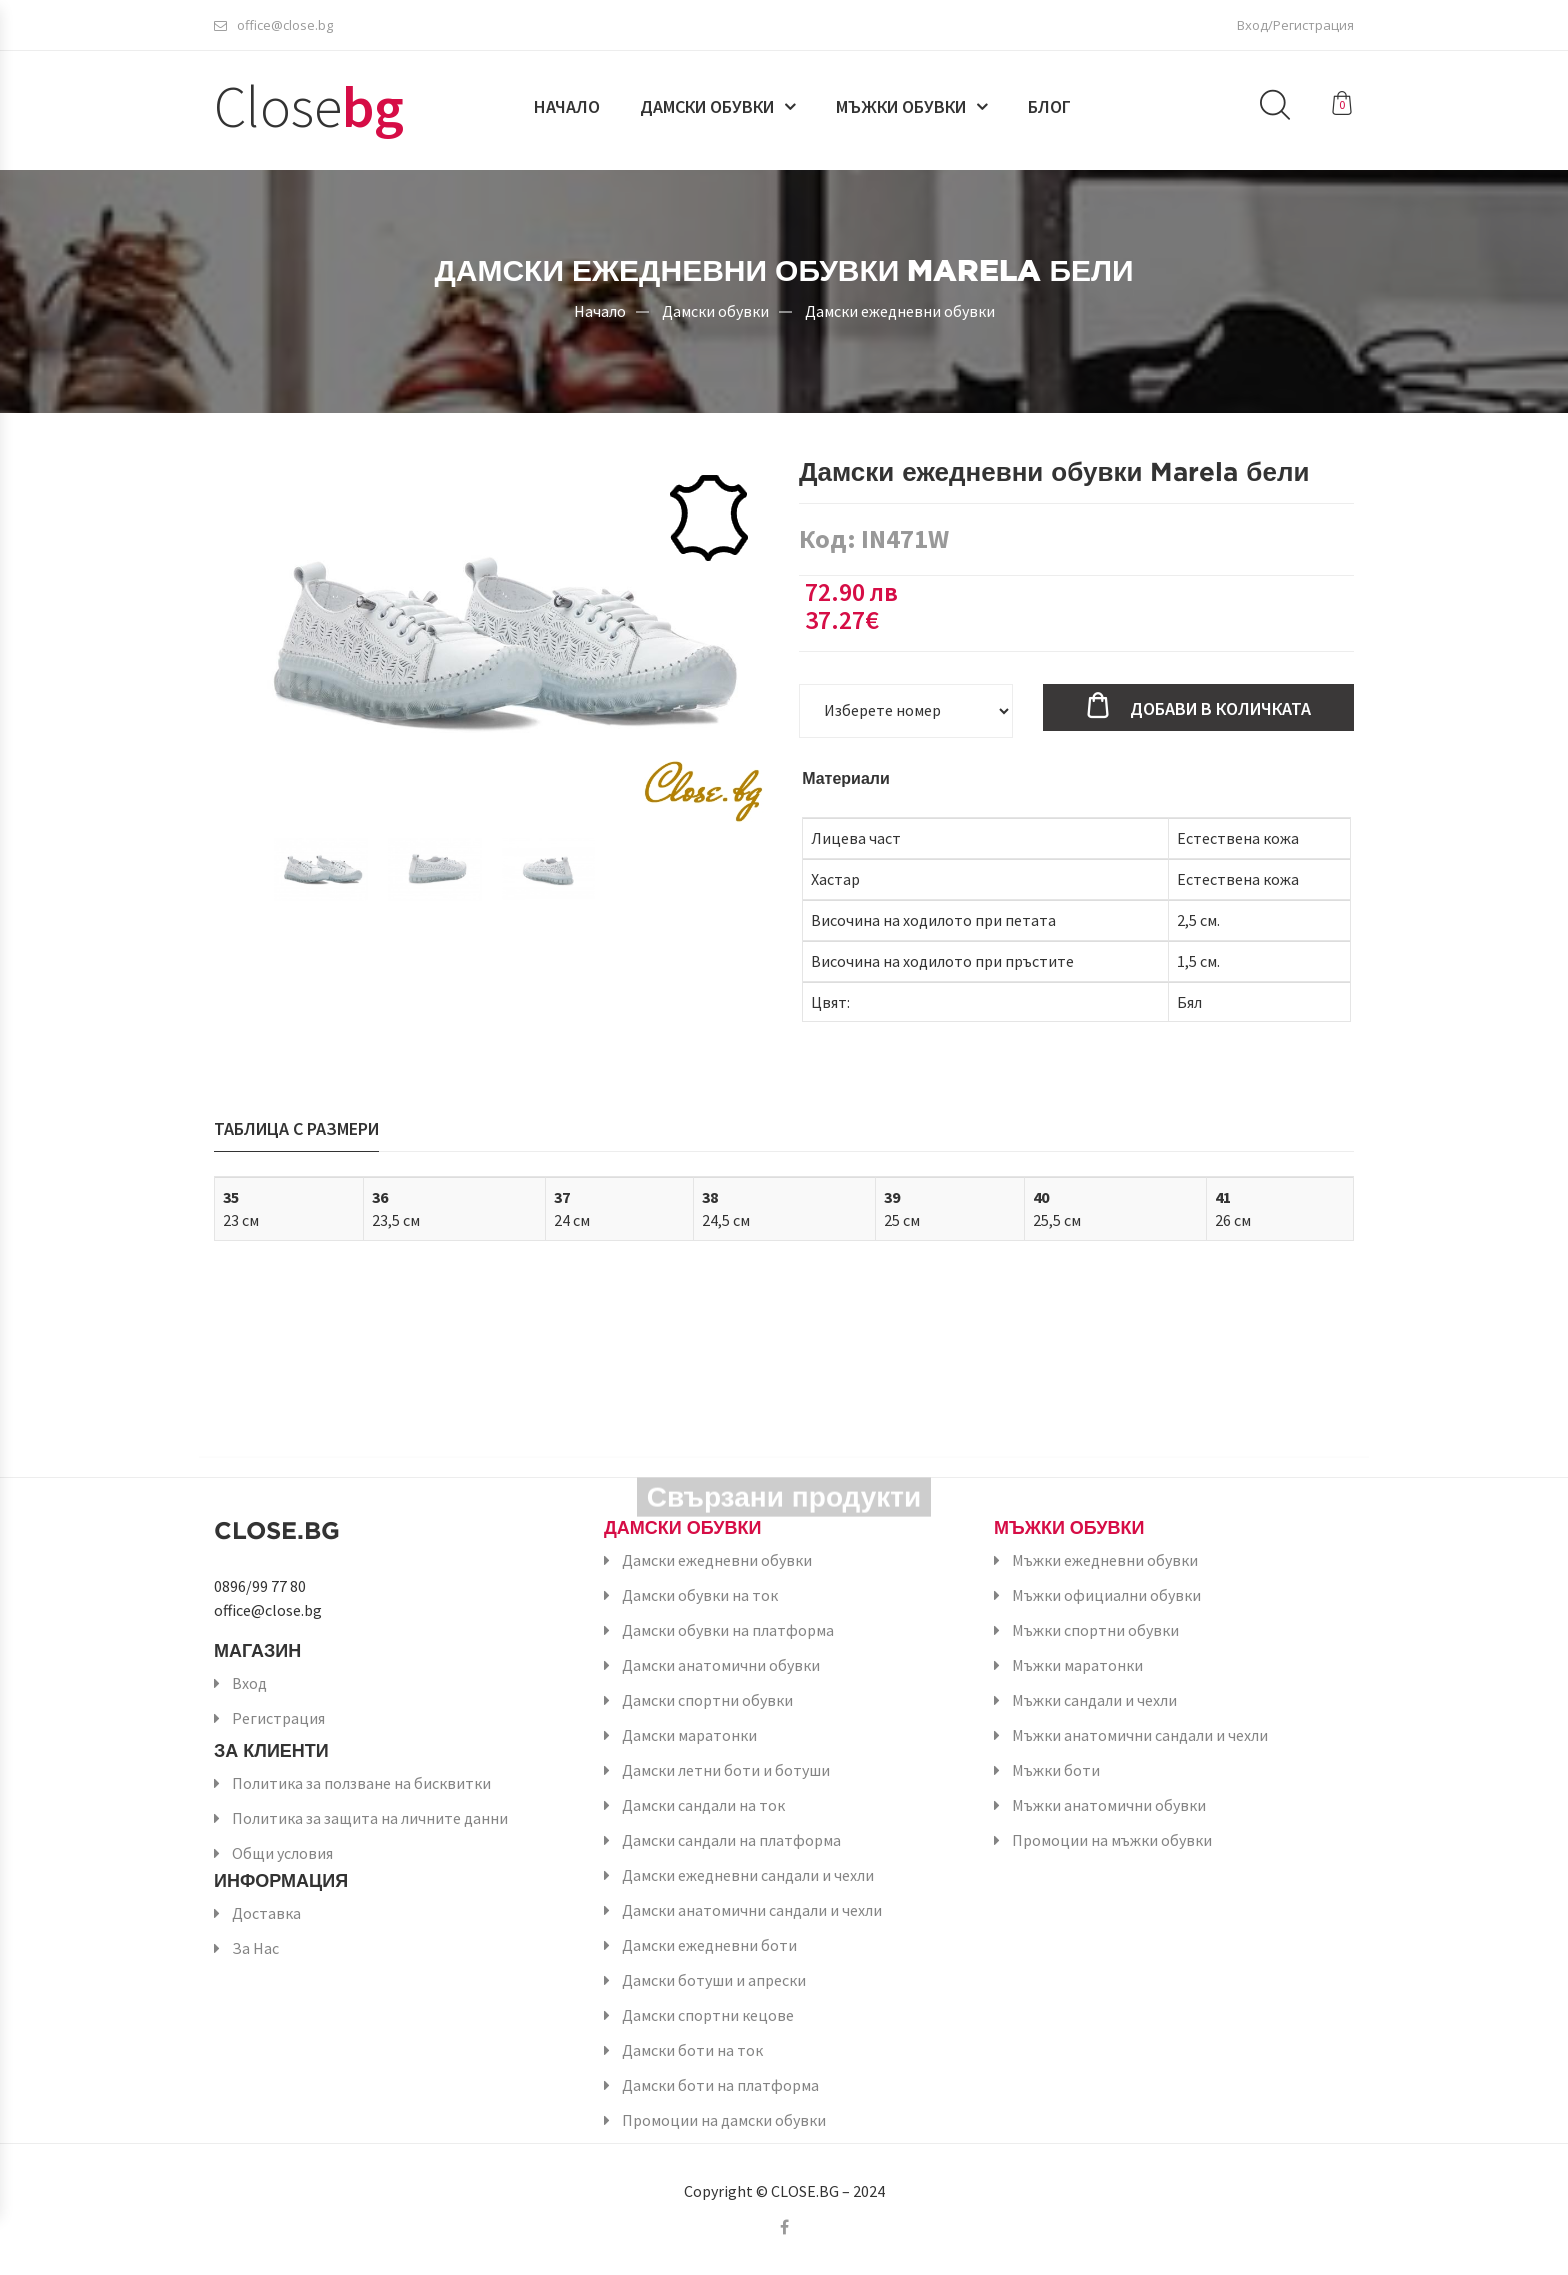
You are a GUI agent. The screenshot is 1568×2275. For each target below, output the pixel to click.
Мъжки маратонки (1077, 1665)
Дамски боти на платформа (720, 2085)
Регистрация (278, 1718)
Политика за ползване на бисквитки (361, 1783)
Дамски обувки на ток (700, 1595)
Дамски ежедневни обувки (900, 310)
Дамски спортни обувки (707, 1700)
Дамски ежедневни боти (709, 1945)
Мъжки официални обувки (1106, 1595)
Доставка (266, 1913)
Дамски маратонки (689, 1735)
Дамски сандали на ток (703, 1805)
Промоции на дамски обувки (724, 2120)
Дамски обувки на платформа (728, 1630)
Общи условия (282, 1853)
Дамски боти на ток (692, 2050)
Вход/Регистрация (1295, 25)
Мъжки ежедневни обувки (1105, 1560)
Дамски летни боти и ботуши (726, 1770)
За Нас (255, 1948)
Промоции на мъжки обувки (1112, 1840)
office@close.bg (273, 25)
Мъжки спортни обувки (1095, 1630)
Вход (249, 1683)
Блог (1049, 107)
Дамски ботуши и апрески (714, 1980)
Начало (567, 107)
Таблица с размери (296, 1128)
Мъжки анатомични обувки (1109, 1805)
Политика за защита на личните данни (370, 1818)
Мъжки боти (1056, 1770)
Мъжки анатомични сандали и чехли (1140, 1735)
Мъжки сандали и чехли (1094, 1700)
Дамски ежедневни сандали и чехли (748, 1875)
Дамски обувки (707, 107)
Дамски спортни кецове (708, 2015)
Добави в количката (1220, 708)
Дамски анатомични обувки (721, 1665)
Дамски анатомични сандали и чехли (752, 1910)
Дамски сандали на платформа (731, 1840)
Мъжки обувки (901, 107)
